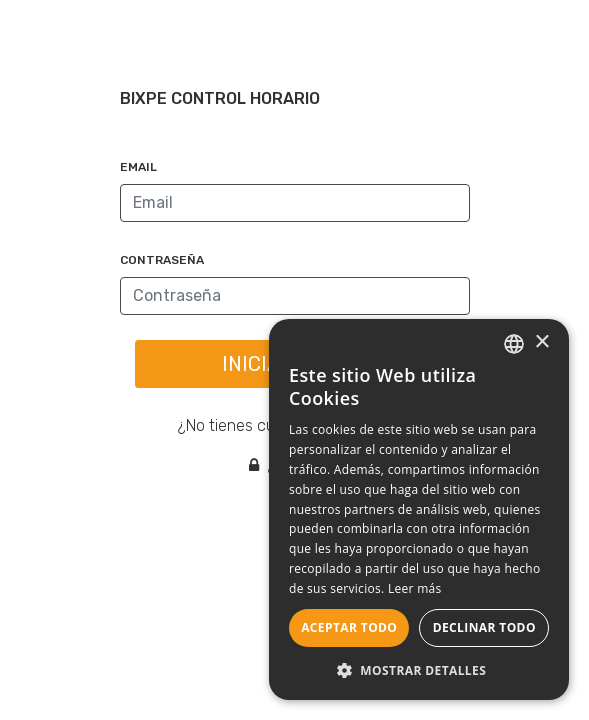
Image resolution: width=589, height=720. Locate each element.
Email (138, 167)
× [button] (541, 342)
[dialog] (419, 509)
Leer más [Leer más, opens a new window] (415, 588)
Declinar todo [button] (484, 627)
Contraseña (162, 260)
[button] (419, 670)
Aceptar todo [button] (349, 627)
